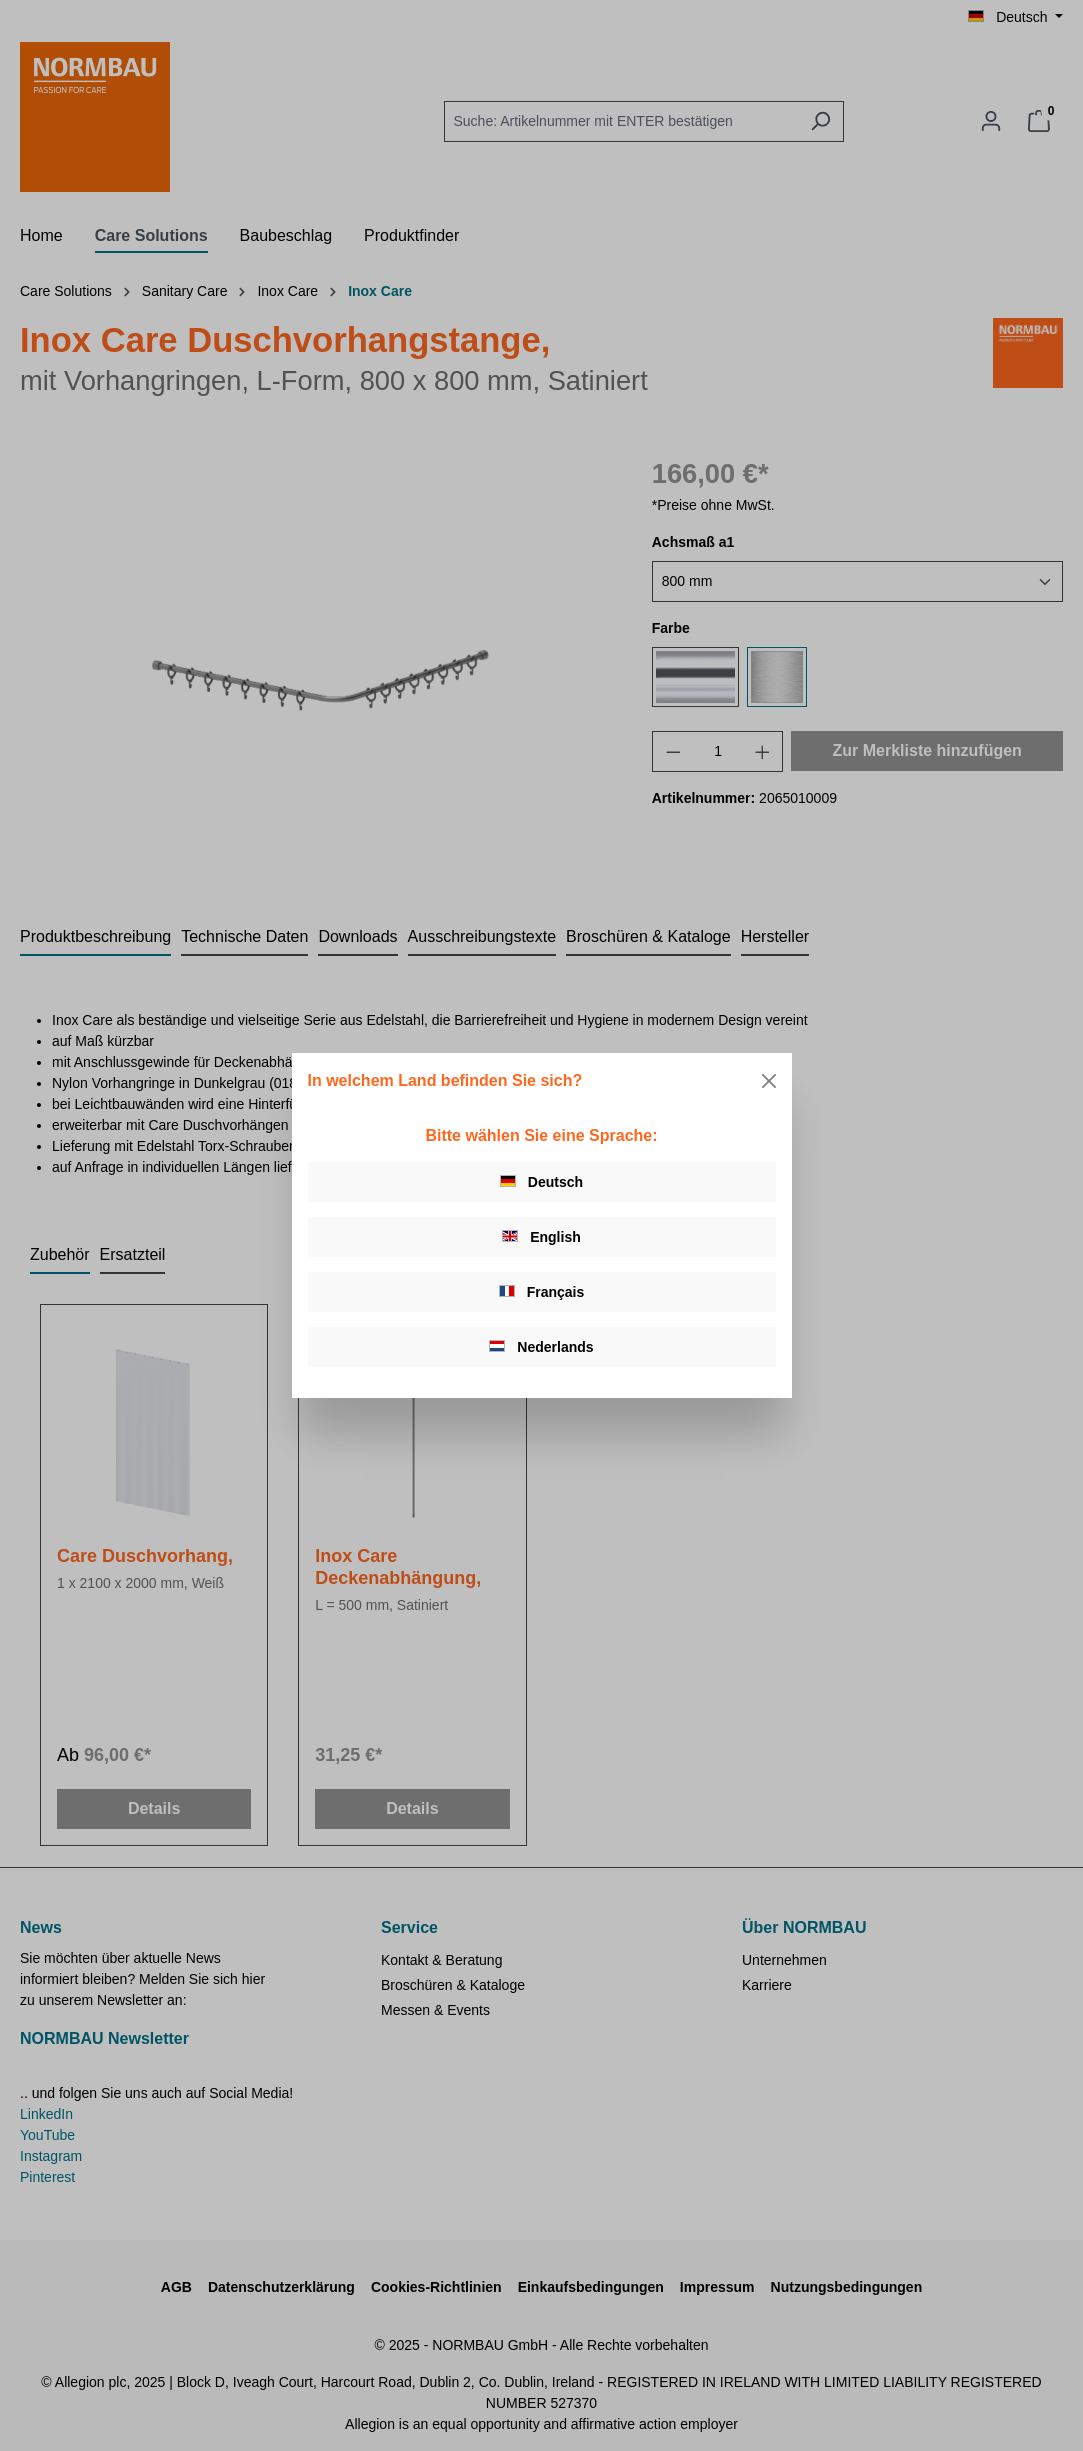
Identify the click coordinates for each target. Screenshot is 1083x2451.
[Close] (769, 1081)
